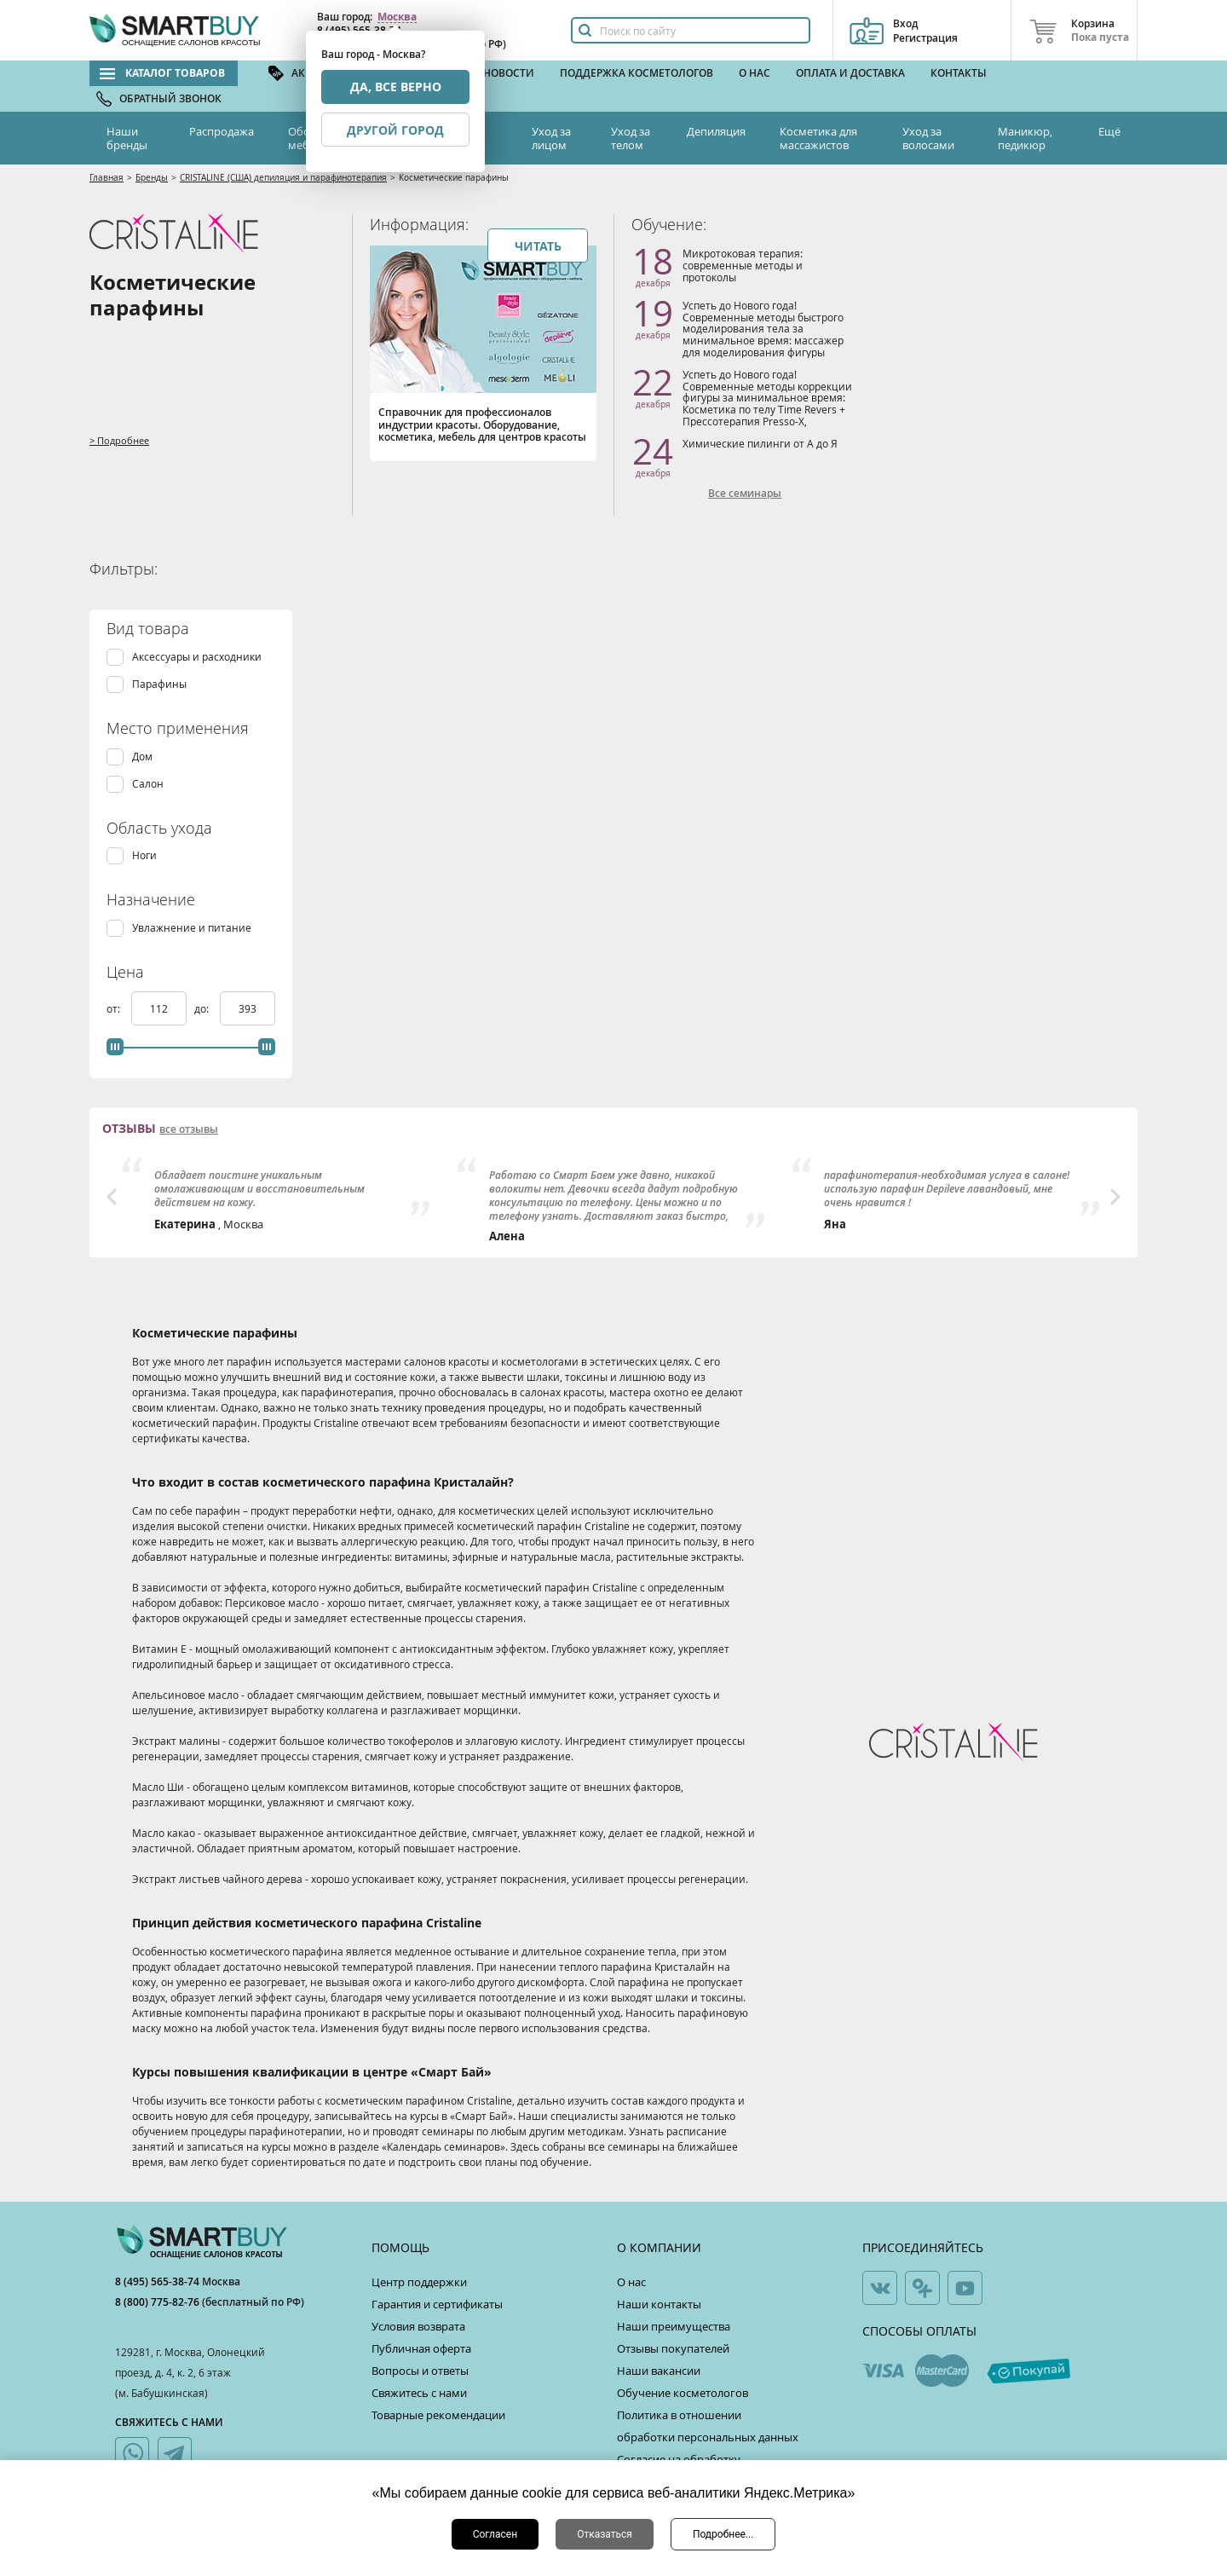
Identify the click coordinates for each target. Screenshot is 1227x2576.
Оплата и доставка (850, 73)
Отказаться (604, 2534)
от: (115, 1008)
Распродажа (221, 131)
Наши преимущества (673, 2326)
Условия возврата (418, 2326)
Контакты (958, 73)
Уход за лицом (551, 138)
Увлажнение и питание (191, 927)
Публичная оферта (421, 2348)
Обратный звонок (170, 98)
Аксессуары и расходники (197, 656)
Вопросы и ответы (420, 2370)
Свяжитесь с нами (419, 2392)
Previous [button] (112, 1196)
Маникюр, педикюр (1025, 138)
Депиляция (716, 131)
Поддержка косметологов (636, 73)
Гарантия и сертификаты (437, 2304)
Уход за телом (630, 138)
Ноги (144, 855)
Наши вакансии (658, 2370)
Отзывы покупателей (673, 2348)
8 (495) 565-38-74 (158, 2281)
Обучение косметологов (682, 2392)
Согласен (495, 2534)
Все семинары (744, 494)
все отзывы (188, 1129)
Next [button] (1115, 1196)
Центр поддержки (419, 2282)
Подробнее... (723, 2534)
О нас (754, 73)
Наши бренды (127, 138)
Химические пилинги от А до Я (760, 443)
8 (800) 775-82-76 (158, 2302)
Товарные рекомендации (438, 2415)
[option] (279, 1195)
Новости (508, 73)
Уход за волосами (928, 138)
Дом (142, 756)
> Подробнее (119, 440)
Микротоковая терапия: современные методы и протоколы (743, 264)
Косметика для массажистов (818, 138)
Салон (148, 783)
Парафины (159, 684)
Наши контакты (659, 2304)
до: (202, 1008)
